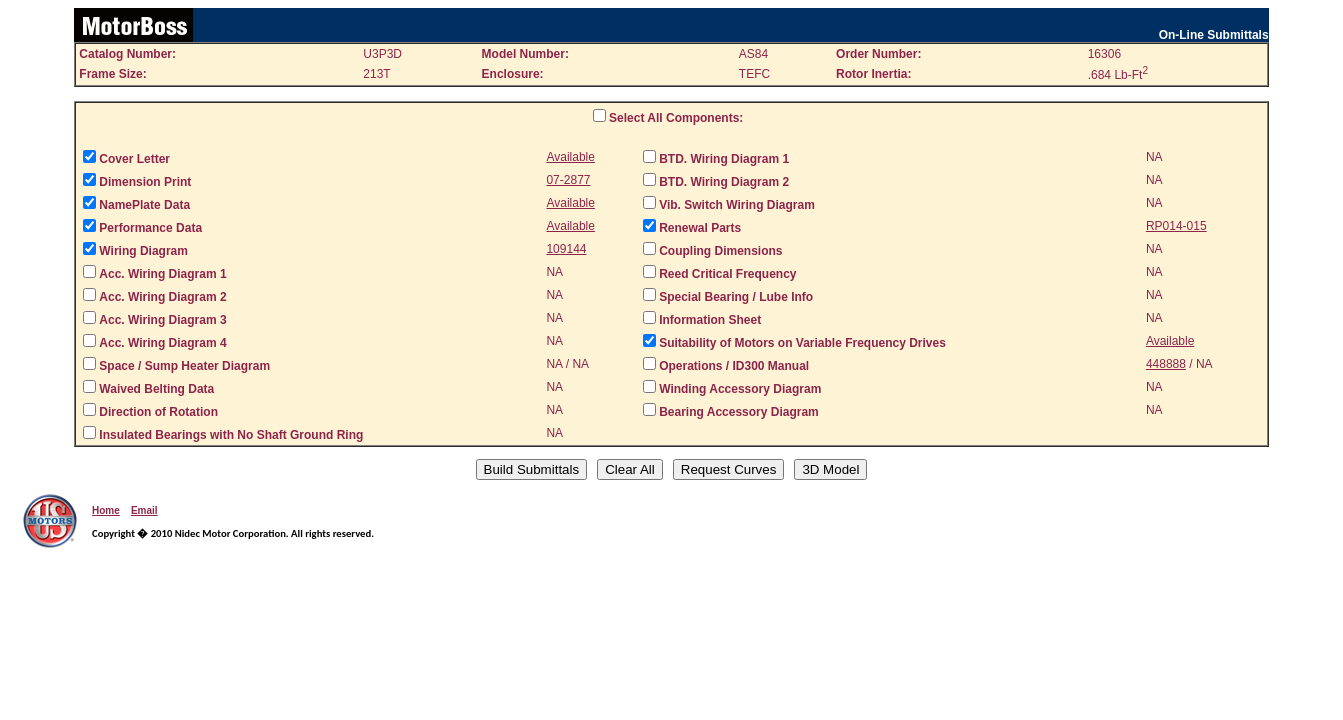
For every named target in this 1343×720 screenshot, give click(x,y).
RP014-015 (1176, 226)
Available (570, 157)
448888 (1166, 364)
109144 (566, 249)
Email (144, 510)
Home (106, 510)
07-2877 (568, 180)
